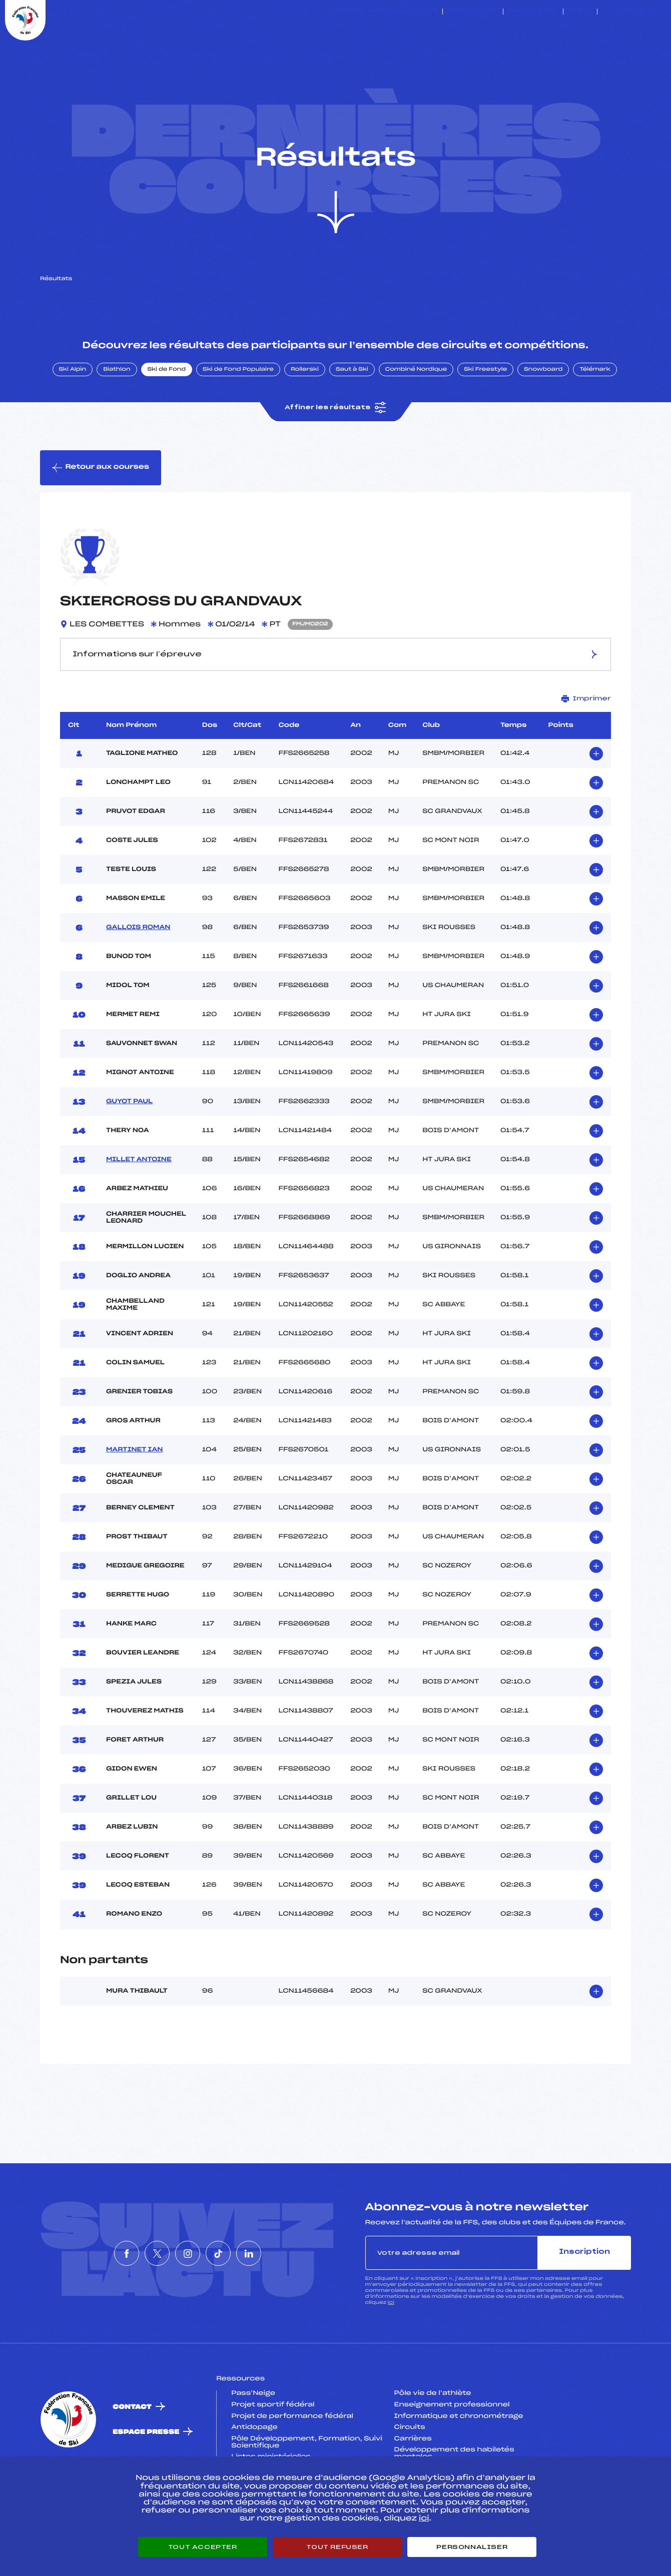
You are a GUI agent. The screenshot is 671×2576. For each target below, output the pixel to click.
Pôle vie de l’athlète (432, 2441)
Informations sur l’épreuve (335, 701)
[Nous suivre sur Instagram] (629, 12)
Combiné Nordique (416, 416)
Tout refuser (337, 2547)
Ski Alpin (73, 416)
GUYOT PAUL (129, 1149)
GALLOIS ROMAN (138, 975)
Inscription (584, 2299)
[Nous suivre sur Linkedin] (652, 12)
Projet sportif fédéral (272, 2452)
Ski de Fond (167, 416)
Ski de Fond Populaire (238, 416)
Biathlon (116, 416)
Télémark (594, 416)
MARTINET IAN (134, 1497)
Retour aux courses (100, 515)
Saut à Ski (352, 416)
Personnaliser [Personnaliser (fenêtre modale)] (471, 2547)
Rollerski (305, 416)
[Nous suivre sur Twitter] (617, 12)
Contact (132, 2454)
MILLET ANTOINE (139, 1207)
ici (391, 2349)
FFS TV (580, 11)
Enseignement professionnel (452, 2452)
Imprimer (586, 745)
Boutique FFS (533, 11)
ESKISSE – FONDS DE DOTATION (386, 11)
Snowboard (543, 416)
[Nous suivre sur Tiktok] (640, 12)
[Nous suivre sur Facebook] (606, 12)
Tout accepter (202, 2547)
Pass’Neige (253, 2441)
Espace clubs (473, 11)
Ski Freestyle (485, 416)
